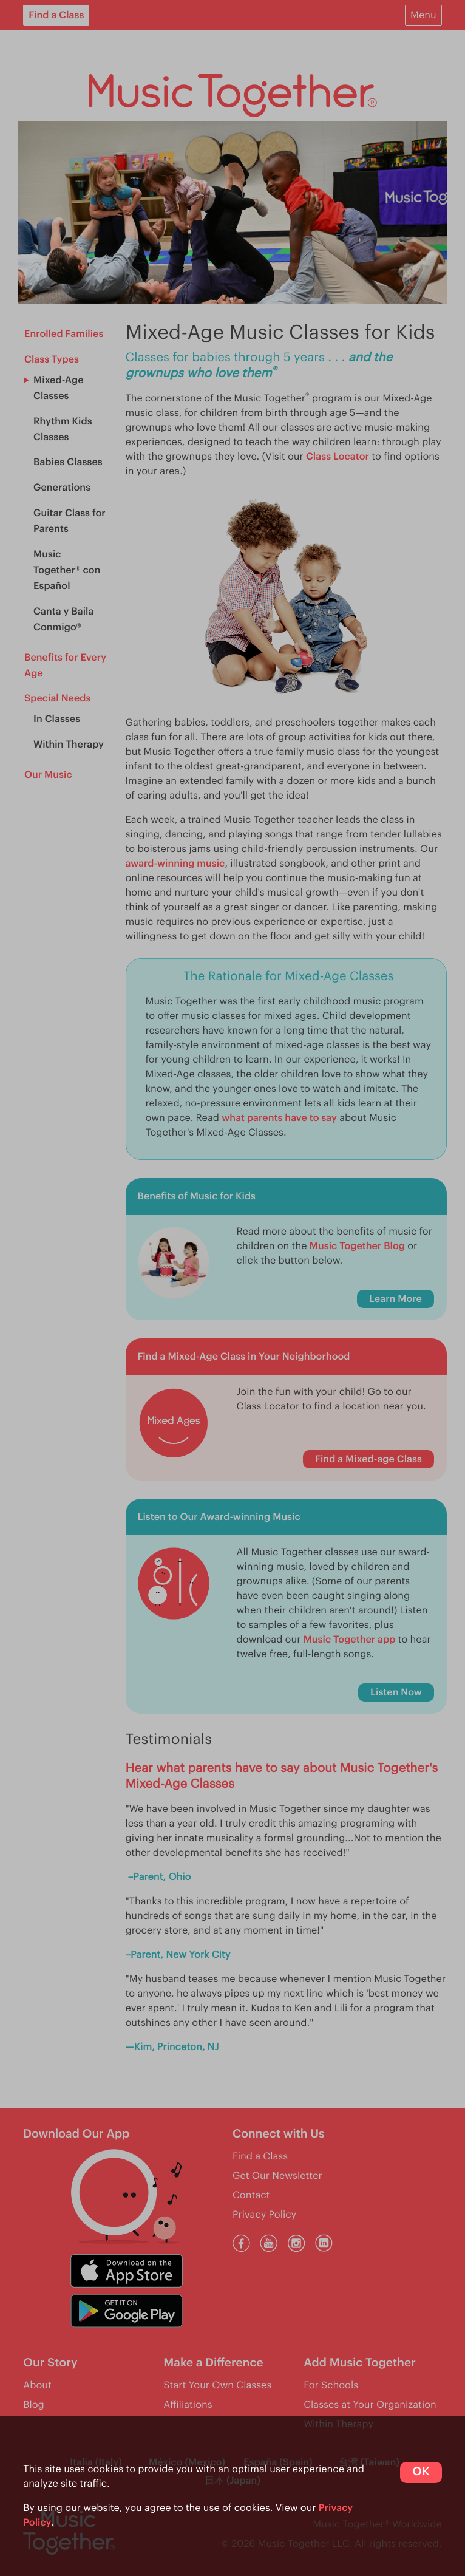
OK (420, 2472)
